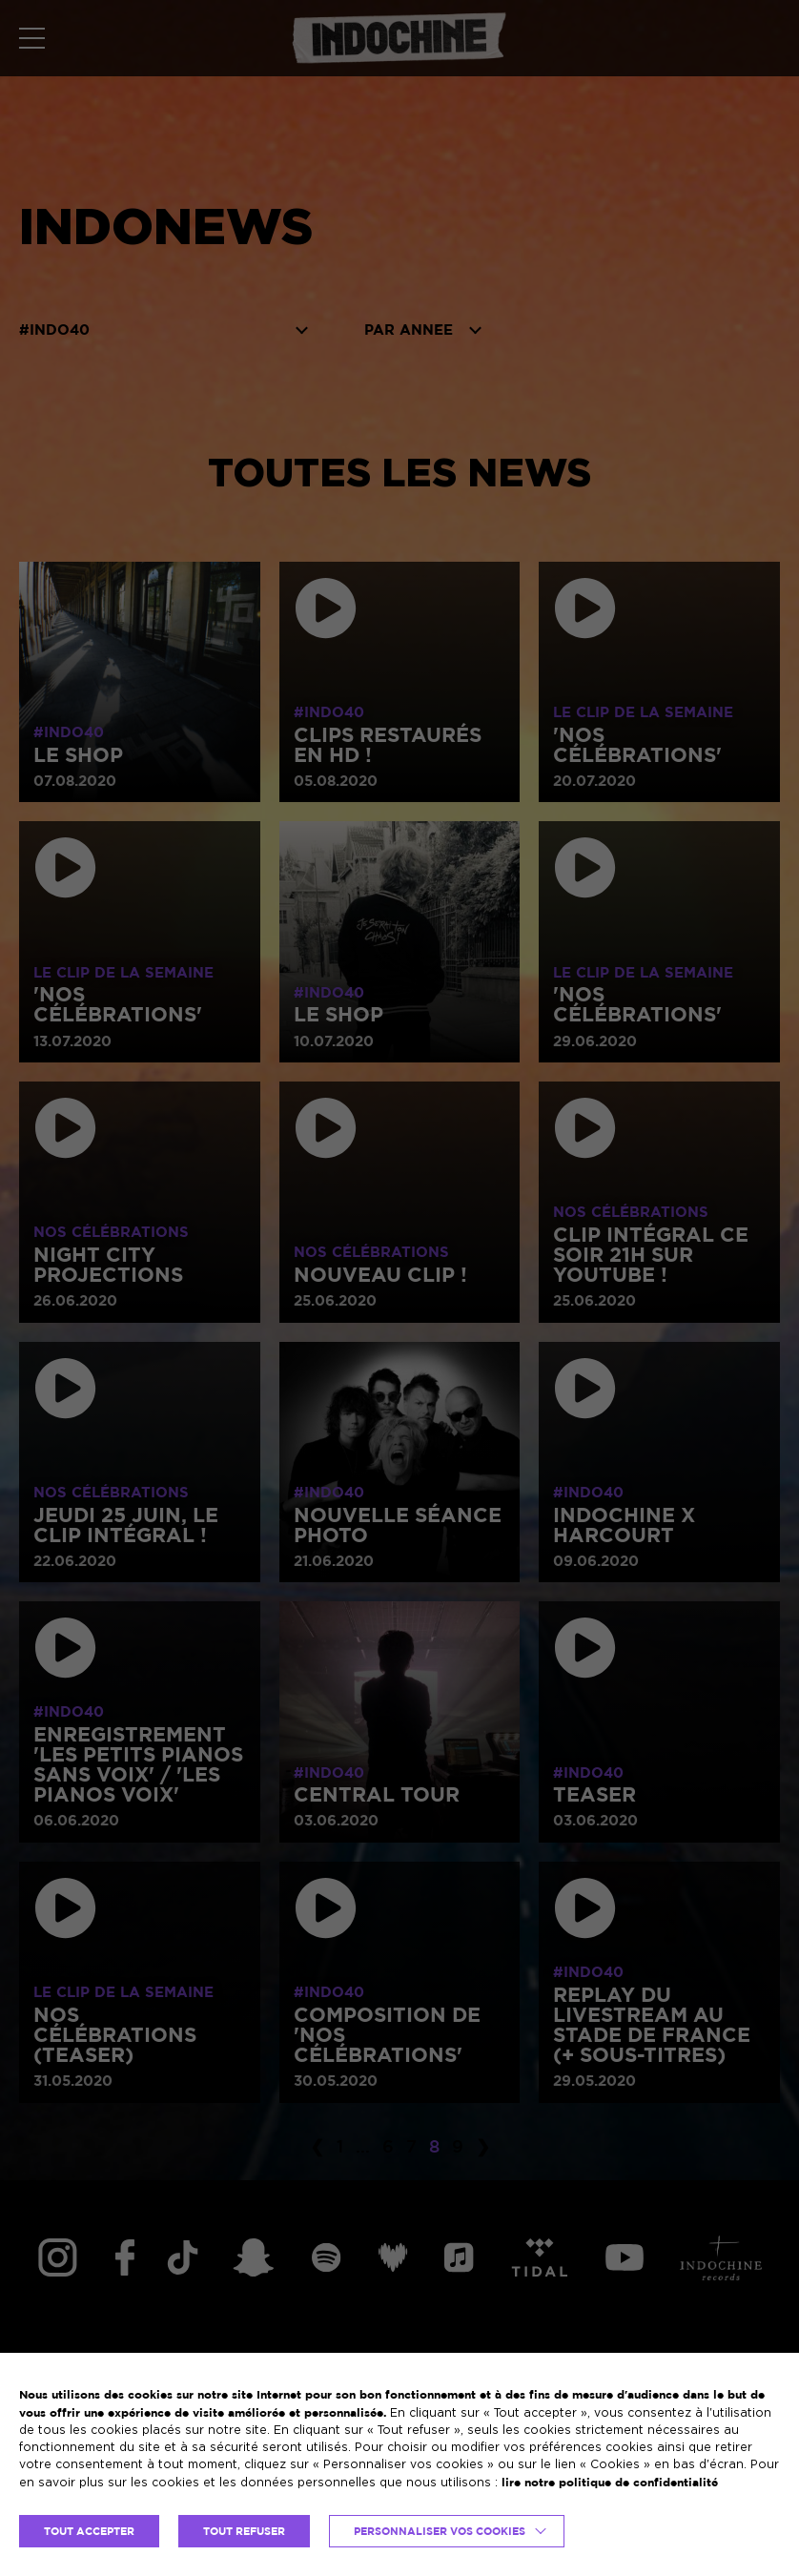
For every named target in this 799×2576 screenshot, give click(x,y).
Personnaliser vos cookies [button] (439, 2531)
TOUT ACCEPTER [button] (89, 2531)
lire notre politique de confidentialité (610, 2482)
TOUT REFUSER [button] (244, 2531)
